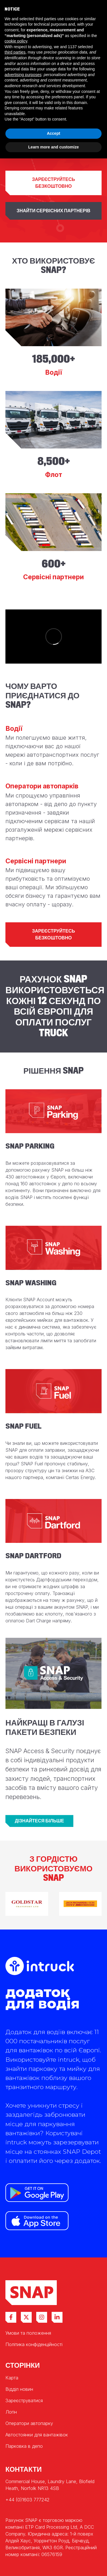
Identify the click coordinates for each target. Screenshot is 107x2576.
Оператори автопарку (29, 2423)
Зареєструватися (24, 2400)
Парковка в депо (24, 2446)
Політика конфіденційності (33, 2344)
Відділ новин (19, 2389)
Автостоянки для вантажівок (36, 2435)
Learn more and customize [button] (53, 147)
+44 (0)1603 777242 (27, 2499)
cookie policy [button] (16, 41)
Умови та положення (28, 2333)
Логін (11, 2412)
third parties (15, 52)
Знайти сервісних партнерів (53, 210)
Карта (11, 2378)
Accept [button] (53, 133)
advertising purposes (23, 74)
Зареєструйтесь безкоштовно (53, 183)
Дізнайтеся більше (39, 1821)
